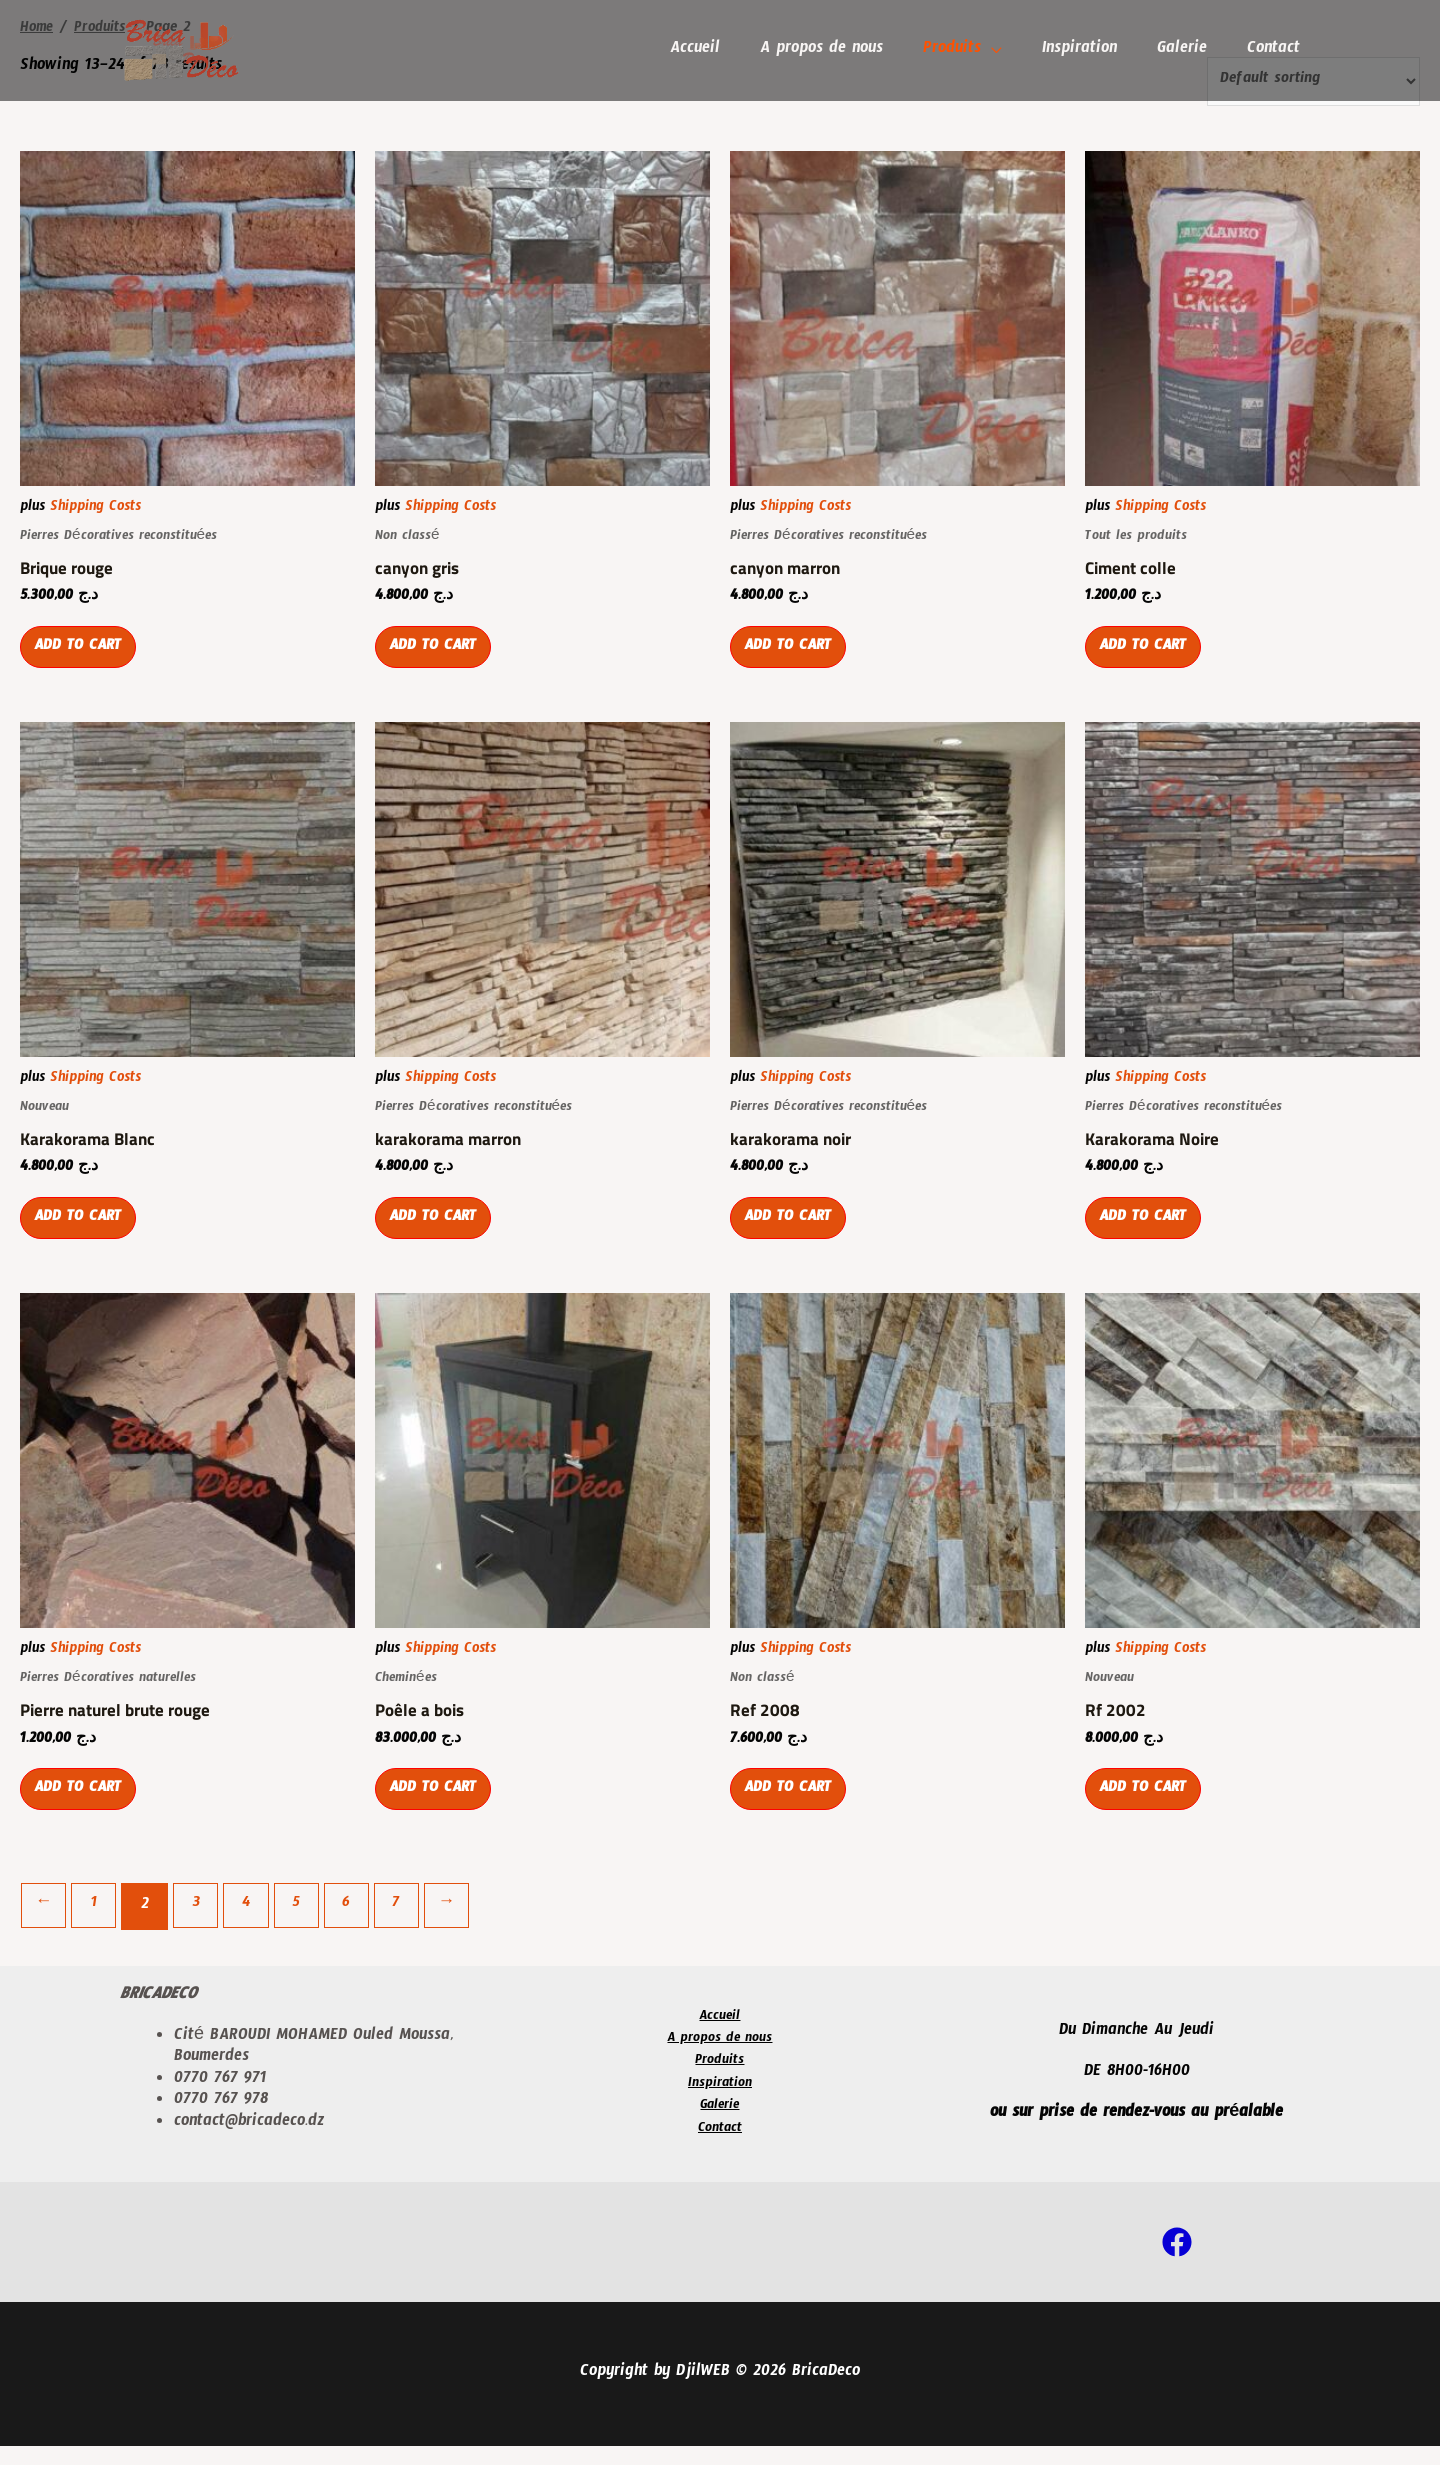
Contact (1275, 51)
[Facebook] (1177, 2261)
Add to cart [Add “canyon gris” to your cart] (438, 657)
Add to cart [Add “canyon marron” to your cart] (793, 657)
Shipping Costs (95, 511)
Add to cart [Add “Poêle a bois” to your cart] (438, 1811)
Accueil (717, 51)
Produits (966, 51)
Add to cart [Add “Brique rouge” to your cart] (83, 657)
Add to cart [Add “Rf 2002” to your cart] (1148, 1811)
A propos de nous (839, 51)
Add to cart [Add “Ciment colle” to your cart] (1148, 657)
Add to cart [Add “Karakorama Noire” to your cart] (1148, 1234)
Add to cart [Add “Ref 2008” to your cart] (793, 1811)
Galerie (1188, 51)
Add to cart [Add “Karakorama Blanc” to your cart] (83, 1234)
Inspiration (1089, 51)
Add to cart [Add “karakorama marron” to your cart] (438, 1234)
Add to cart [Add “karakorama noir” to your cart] (793, 1234)
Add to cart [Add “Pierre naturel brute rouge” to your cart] (83, 1811)
